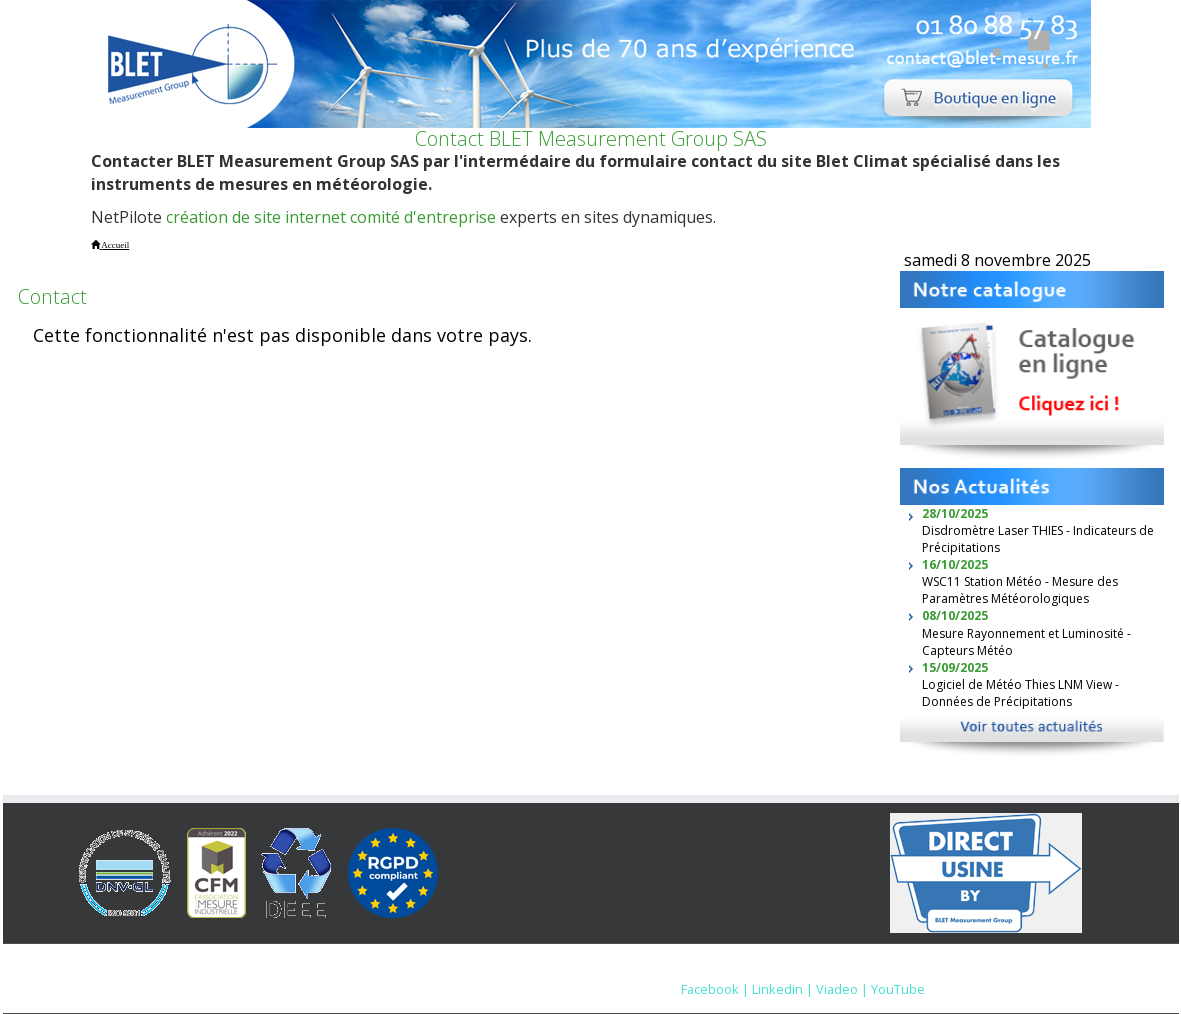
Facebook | (715, 989)
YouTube (898, 989)
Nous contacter (829, 969)
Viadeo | (842, 989)
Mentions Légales (709, 969)
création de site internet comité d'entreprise (331, 217)
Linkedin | (782, 989)
